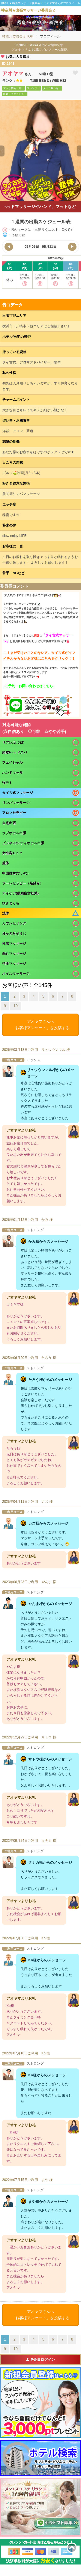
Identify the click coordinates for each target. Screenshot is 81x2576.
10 (16, 1006)
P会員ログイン (40, 2359)
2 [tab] (40, 28)
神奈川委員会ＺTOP (17, 36)
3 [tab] (47, 28)
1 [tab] (34, 28)
